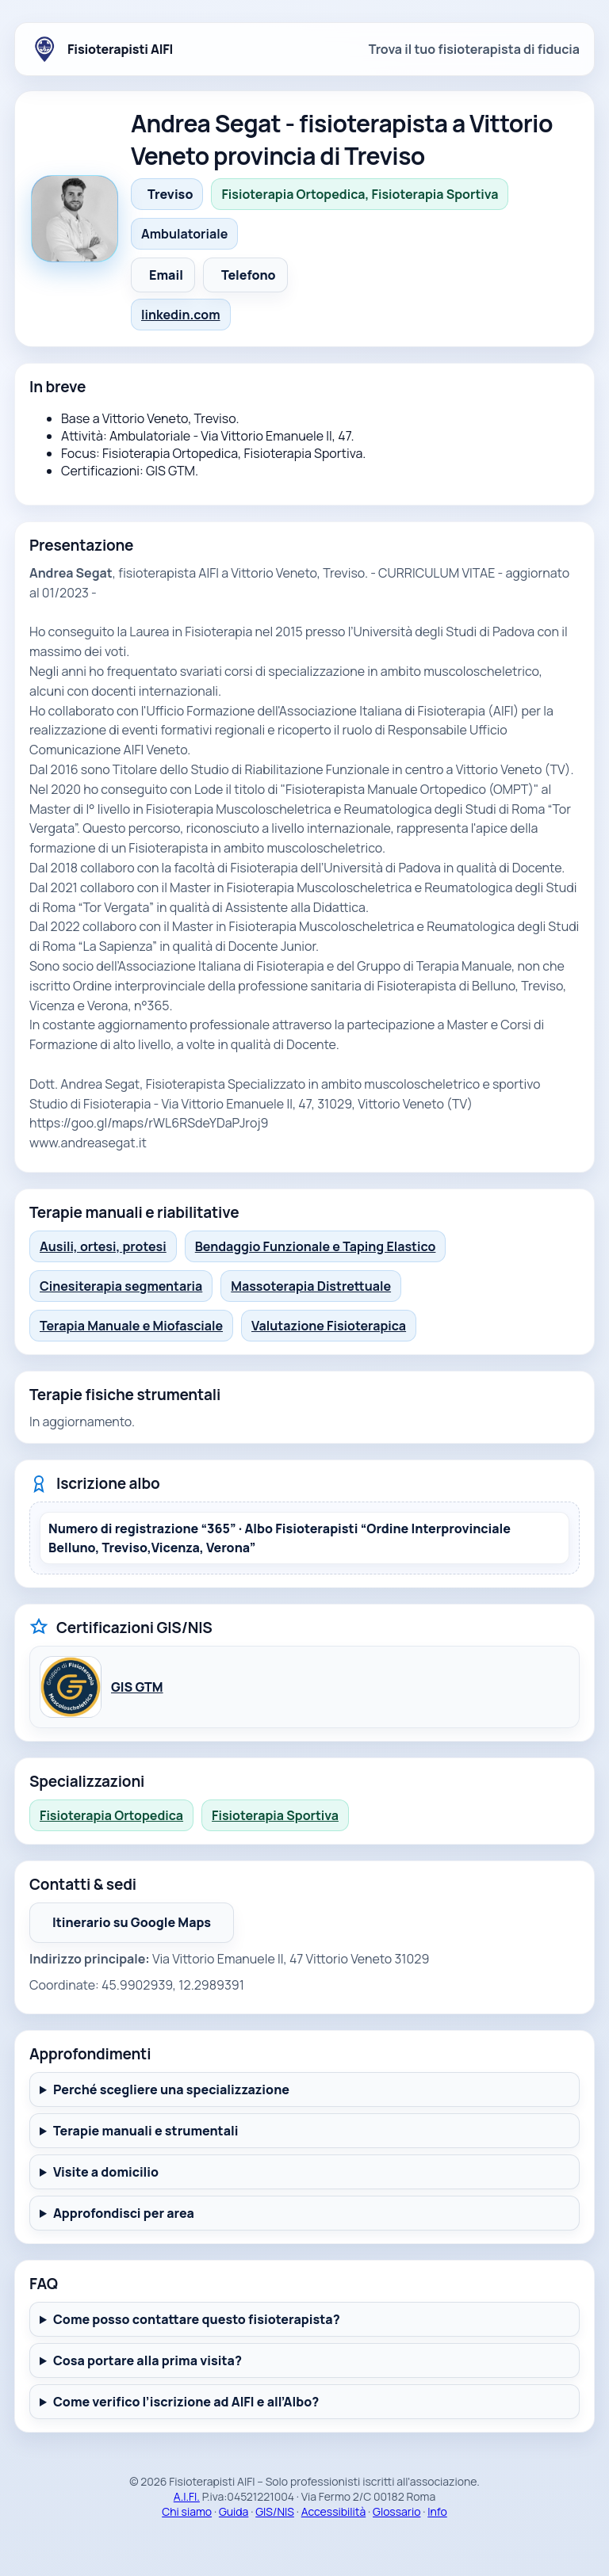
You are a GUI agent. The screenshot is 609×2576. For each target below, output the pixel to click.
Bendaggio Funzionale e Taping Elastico (315, 1246)
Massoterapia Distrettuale (311, 1286)
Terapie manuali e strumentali (146, 2130)
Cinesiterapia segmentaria (121, 1286)
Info (437, 2511)
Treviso (170, 194)
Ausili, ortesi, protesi (103, 1246)
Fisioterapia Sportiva (275, 1815)
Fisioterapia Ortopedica (111, 1815)
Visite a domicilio (106, 2172)
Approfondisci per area (123, 2213)
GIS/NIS (274, 2511)
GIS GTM (137, 1687)
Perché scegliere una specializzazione (171, 2089)
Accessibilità (333, 2511)
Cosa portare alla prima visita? (147, 2360)
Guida (234, 2511)
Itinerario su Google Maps (143, 1927)
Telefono (248, 275)
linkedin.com (180, 314)
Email (166, 275)
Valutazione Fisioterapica (328, 1325)
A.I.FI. (187, 2496)
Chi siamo (187, 2511)
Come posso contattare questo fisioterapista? (196, 2319)
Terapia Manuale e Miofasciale (131, 1325)
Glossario (396, 2511)
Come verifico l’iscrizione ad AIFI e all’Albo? (186, 2401)
